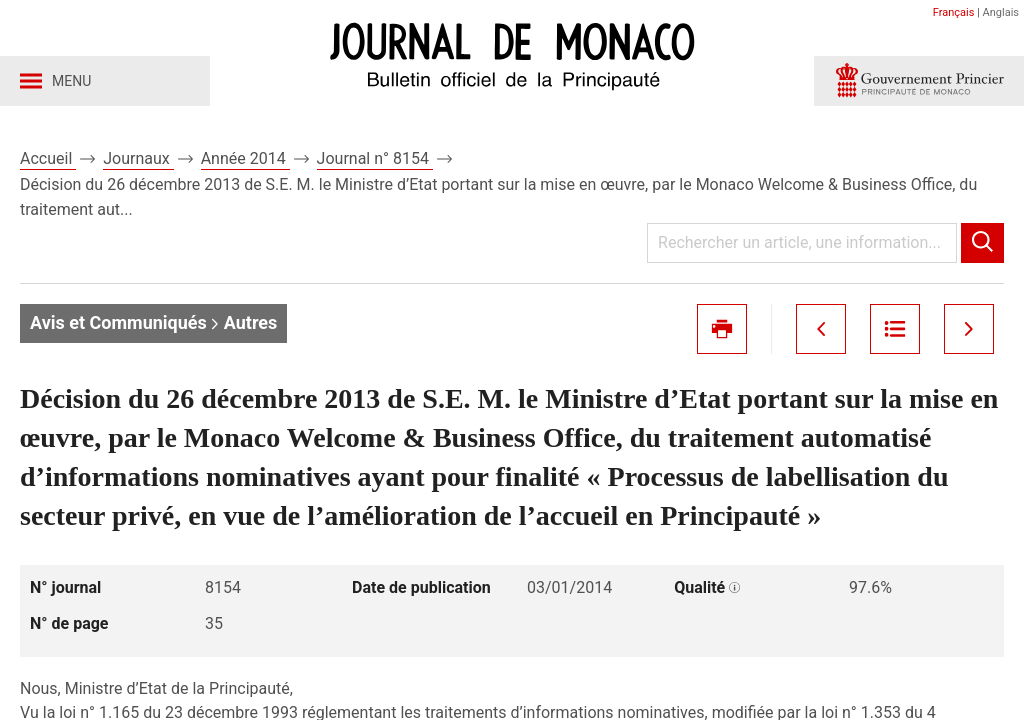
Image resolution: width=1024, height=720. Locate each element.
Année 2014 (245, 158)
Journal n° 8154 (375, 158)
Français (954, 12)
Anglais (1001, 12)
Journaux (138, 158)
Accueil (48, 158)
